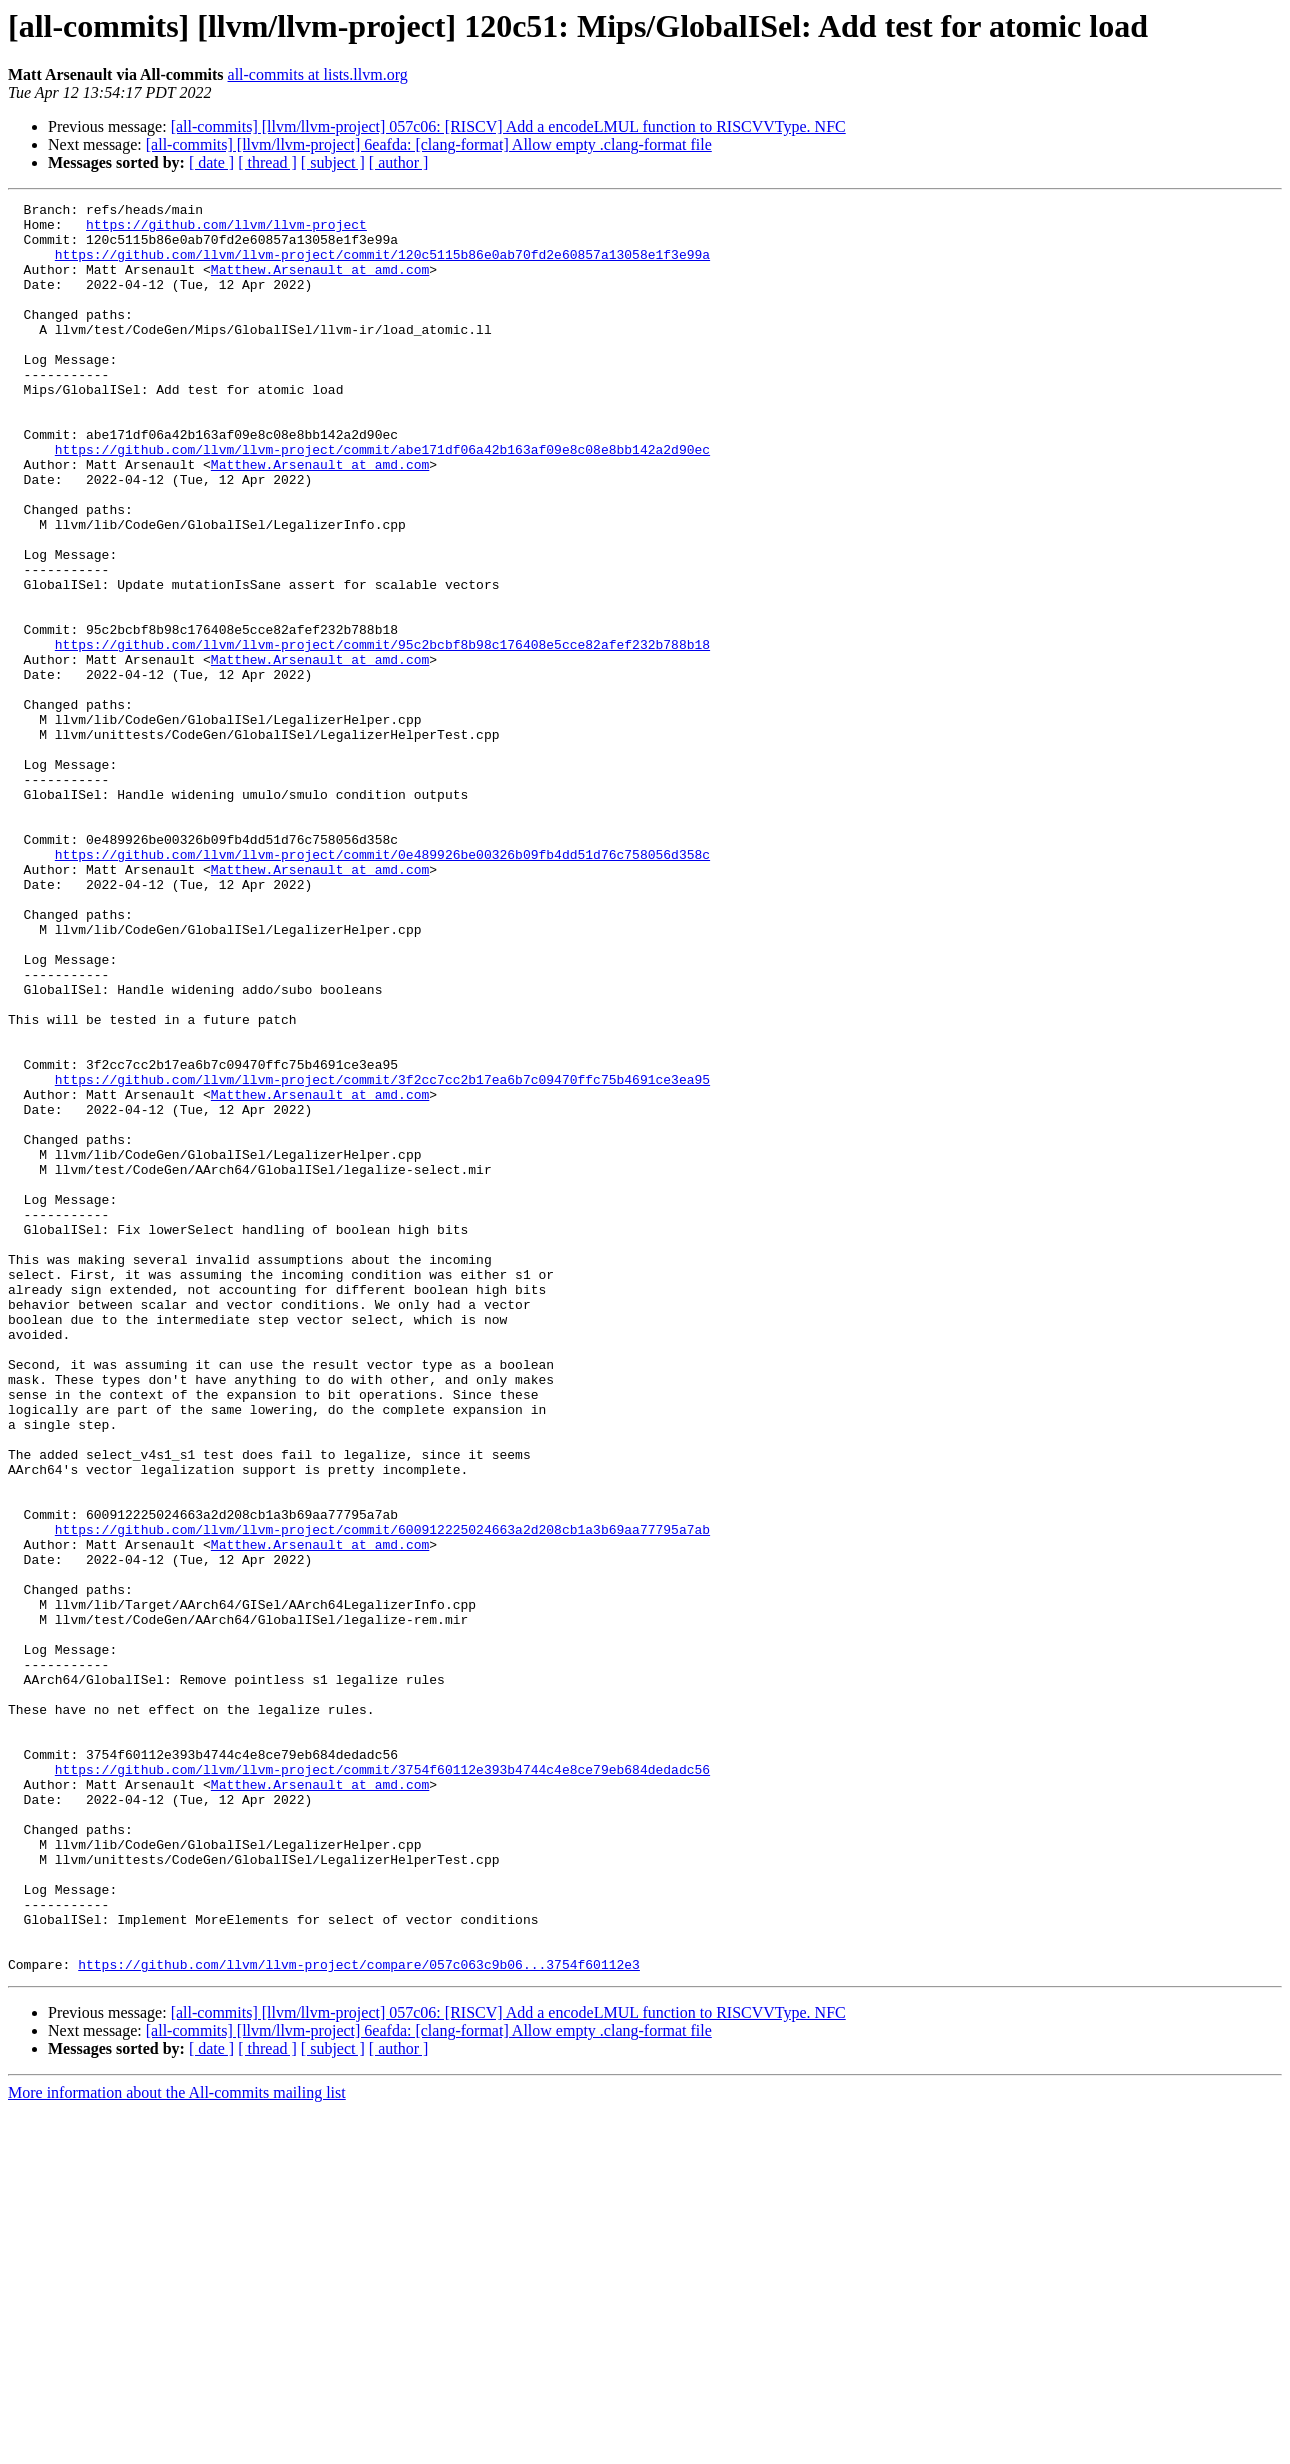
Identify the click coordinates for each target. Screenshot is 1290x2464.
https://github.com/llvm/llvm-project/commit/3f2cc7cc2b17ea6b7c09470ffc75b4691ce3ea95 (382, 1256)
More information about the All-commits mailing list (177, 2446)
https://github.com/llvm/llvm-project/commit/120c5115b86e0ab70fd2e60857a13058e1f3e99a (382, 266)
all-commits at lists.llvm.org (318, 74)
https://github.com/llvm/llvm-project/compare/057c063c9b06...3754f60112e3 (359, 2318)
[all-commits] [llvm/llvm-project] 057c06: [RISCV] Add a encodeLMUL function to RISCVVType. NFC (508, 126)
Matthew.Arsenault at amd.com (320, 284)
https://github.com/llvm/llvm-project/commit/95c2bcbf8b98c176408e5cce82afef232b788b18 (382, 734)
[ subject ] (333, 162)
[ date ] (211, 162)
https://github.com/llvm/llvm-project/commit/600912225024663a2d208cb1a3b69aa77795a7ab (382, 1796)
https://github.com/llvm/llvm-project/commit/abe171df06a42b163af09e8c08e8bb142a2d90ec (382, 500)
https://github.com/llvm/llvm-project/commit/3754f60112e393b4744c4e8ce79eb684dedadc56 (382, 2084)
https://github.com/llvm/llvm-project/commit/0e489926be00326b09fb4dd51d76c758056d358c (382, 986)
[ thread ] (267, 162)
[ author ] (399, 162)
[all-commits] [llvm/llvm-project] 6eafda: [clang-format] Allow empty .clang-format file (429, 144)
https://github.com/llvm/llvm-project (226, 230)
